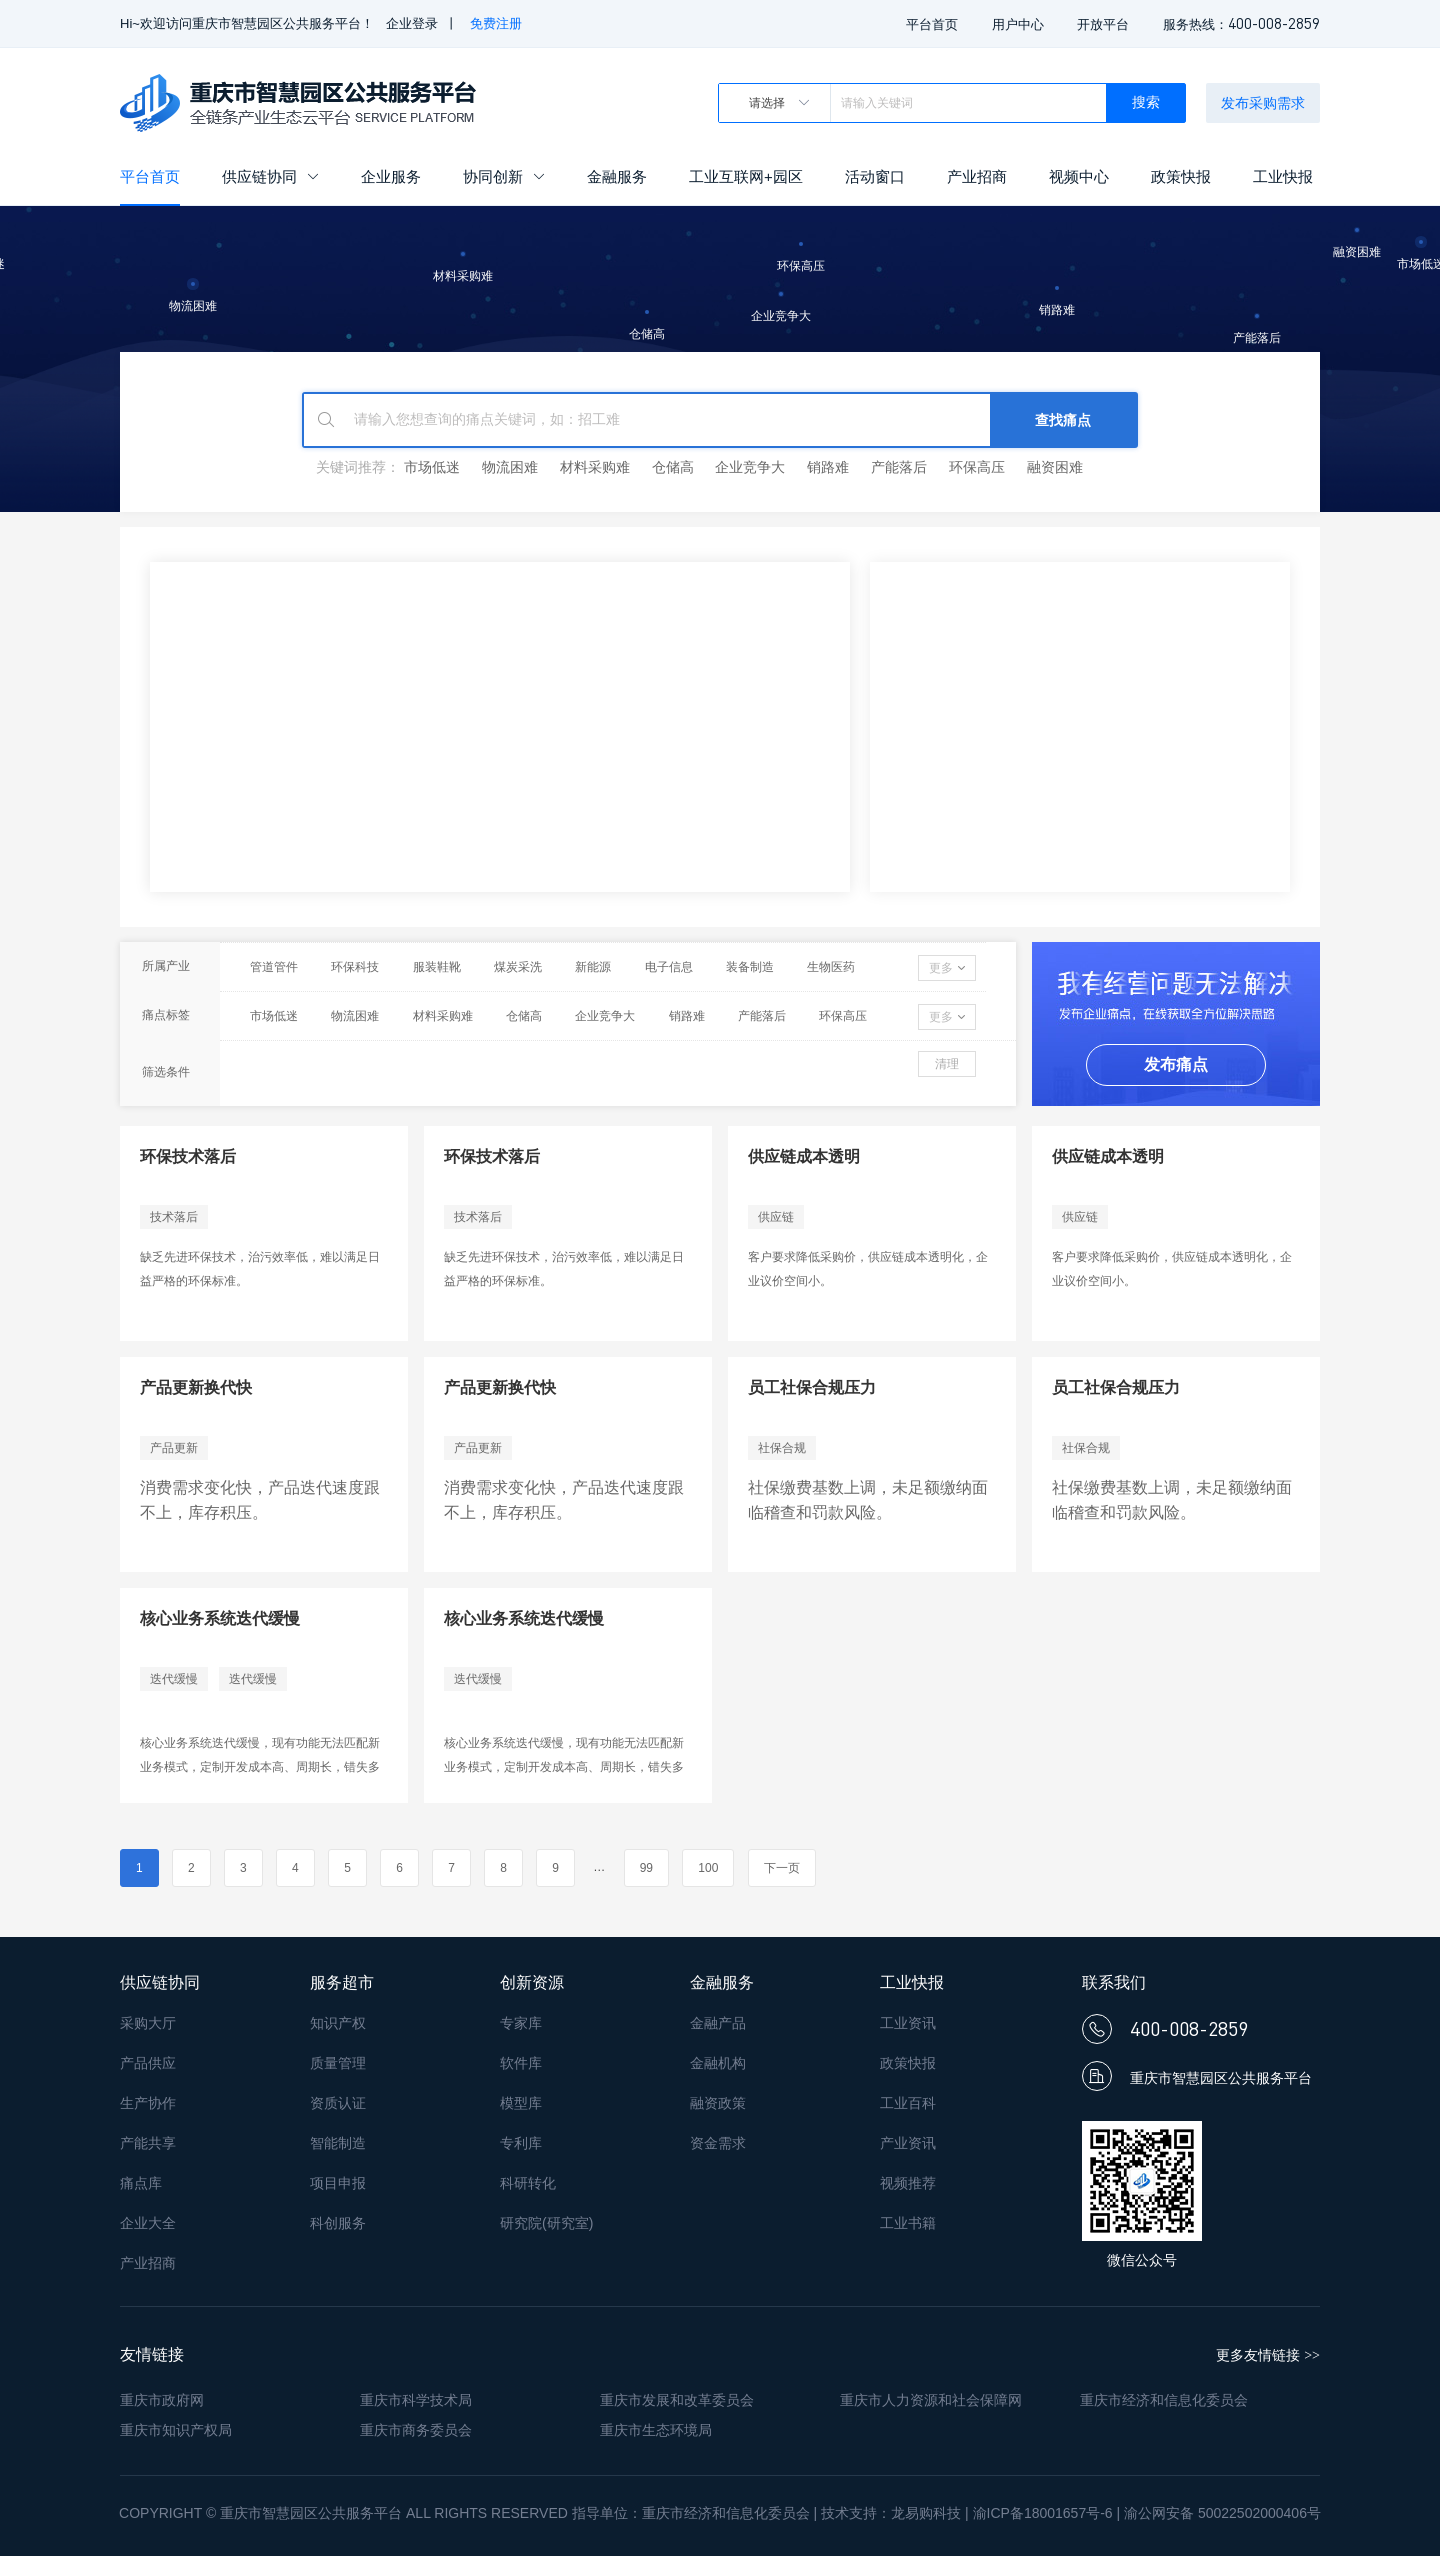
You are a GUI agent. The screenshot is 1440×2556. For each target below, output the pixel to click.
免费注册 (496, 23)
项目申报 (338, 2183)
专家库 (521, 2023)
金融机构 (718, 2063)
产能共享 (148, 2143)
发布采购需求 (1263, 103)
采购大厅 (148, 2023)
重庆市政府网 (162, 2400)
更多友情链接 (1268, 2355)
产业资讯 (908, 2143)
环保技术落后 (188, 1156)
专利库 (521, 2143)
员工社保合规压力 (812, 1387)
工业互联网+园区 (746, 176)
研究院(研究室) (546, 2223)
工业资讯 (908, 2023)
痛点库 (141, 2183)
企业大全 (148, 2223)
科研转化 (528, 2183)
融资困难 (1055, 467)
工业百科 (908, 2103)
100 (708, 1868)
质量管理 (338, 2063)
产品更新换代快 (196, 1387)
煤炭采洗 (518, 967)
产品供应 (148, 2063)
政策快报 (1181, 176)
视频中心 (1079, 176)
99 (646, 1868)
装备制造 (750, 967)
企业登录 (412, 23)
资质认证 (338, 2103)
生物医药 (831, 967)
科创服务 (338, 2223)
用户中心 (1018, 24)
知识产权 (338, 2023)
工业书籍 (908, 2223)
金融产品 (718, 2023)
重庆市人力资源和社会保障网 (931, 2400)
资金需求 (718, 2143)
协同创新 (504, 176)
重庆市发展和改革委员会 (677, 2400)
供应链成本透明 (804, 1156)
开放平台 (1103, 24)
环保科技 (355, 967)
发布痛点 (1176, 1064)
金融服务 (617, 176)
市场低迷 (432, 467)
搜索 (1146, 102)
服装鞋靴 (437, 967)
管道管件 (274, 967)
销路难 (828, 467)
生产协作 (148, 2103)
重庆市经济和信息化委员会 (1164, 2400)
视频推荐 (908, 2183)
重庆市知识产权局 (176, 2430)
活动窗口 (875, 176)
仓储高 (673, 467)
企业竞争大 (750, 467)
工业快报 (1283, 176)
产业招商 (977, 176)
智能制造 (338, 2143)
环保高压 (977, 467)
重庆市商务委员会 (416, 2430)
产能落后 (899, 467)
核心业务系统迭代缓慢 (220, 1618)
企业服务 (391, 176)
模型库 (521, 2103)
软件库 (521, 2063)
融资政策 (718, 2103)
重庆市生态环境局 (656, 2430)
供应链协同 (270, 176)
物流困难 (510, 467)
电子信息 (669, 967)
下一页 (782, 1868)
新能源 (593, 967)
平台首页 (932, 24)
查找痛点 (1063, 420)
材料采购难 (595, 467)
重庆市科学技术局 (416, 2400)
